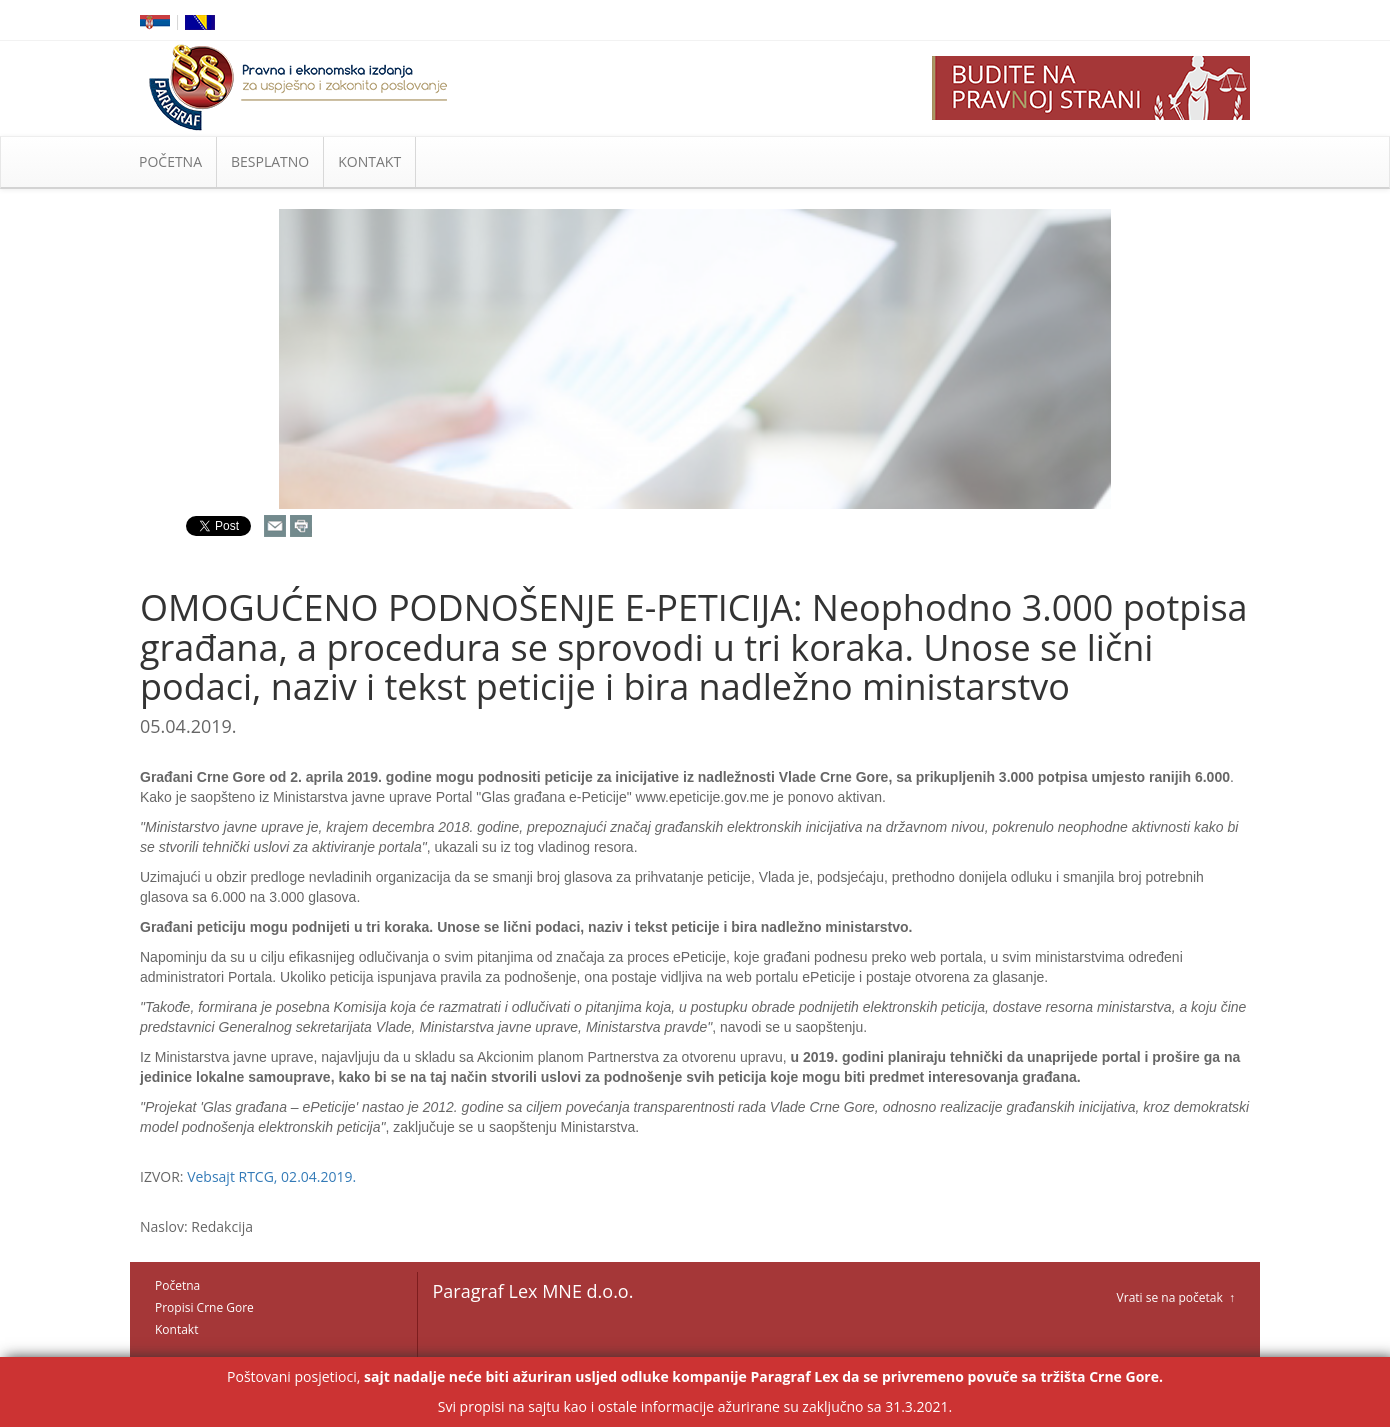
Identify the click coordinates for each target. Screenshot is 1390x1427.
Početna (177, 1285)
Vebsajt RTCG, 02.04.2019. (271, 1176)
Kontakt (176, 1329)
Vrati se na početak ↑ (1176, 1297)
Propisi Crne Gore (204, 1307)
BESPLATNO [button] (270, 161)
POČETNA (170, 161)
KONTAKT (369, 161)
